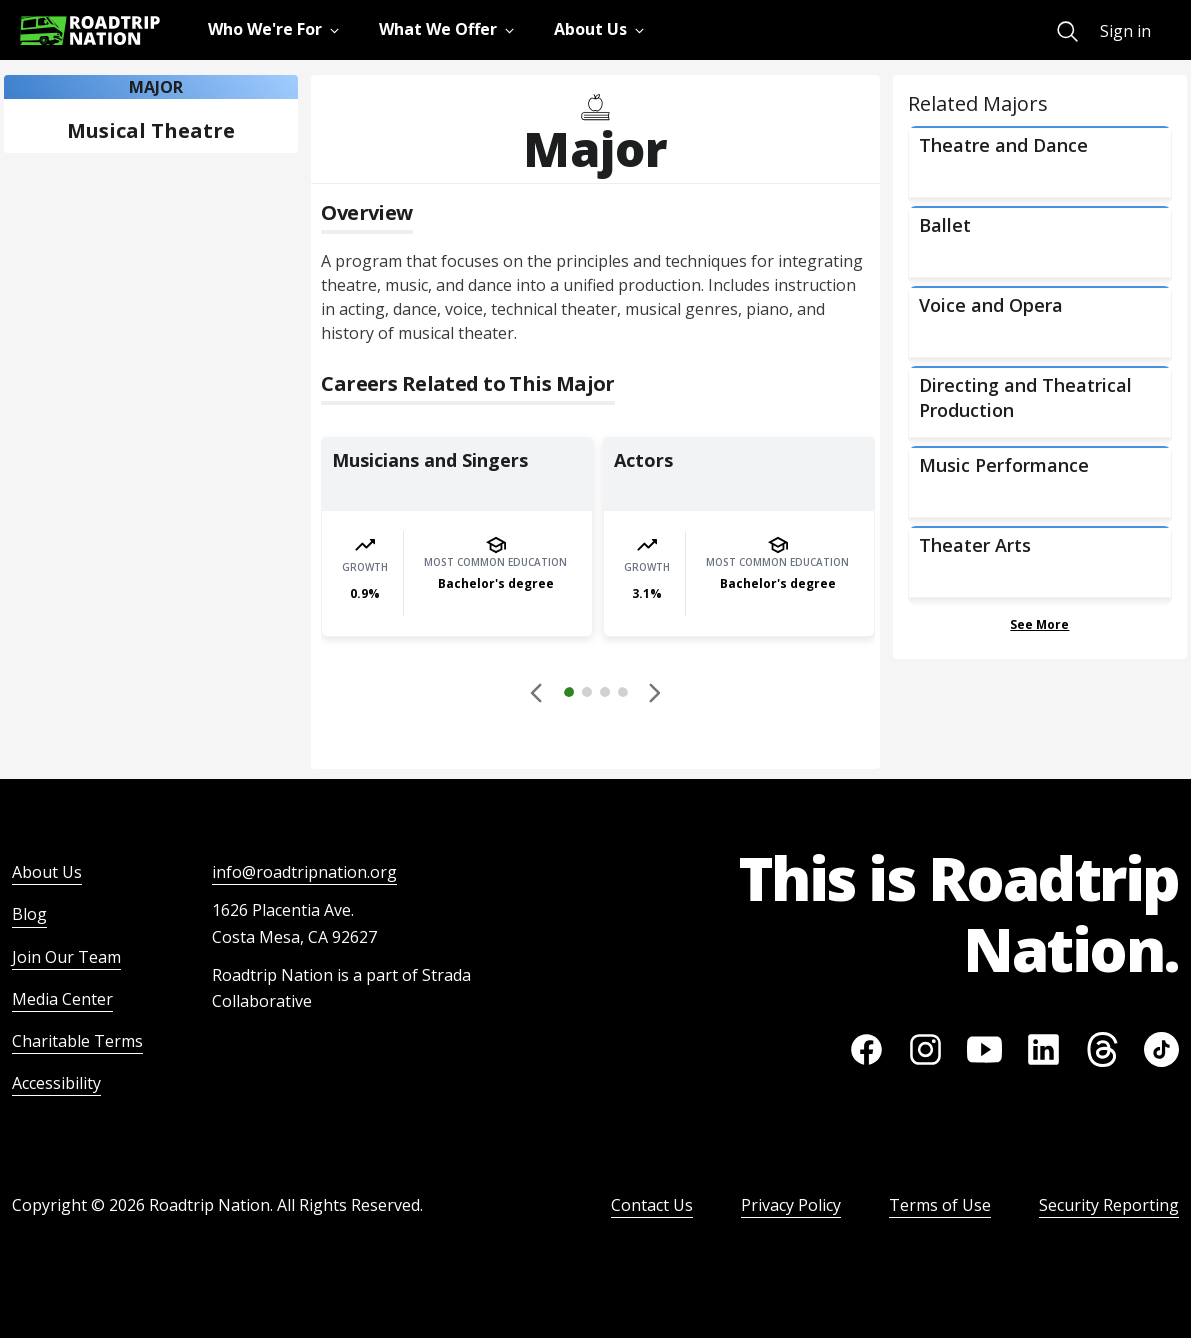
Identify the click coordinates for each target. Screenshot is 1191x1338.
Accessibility (56, 1083)
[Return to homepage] (90, 30)
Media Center (62, 999)
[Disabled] (538, 692)
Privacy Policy (791, 1205)
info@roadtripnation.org (304, 872)
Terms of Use (940, 1205)
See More (1039, 624)
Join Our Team (66, 957)
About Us (47, 872)
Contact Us (652, 1205)
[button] (596, 695)
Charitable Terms (77, 1041)
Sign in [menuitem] (1125, 31)
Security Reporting (1109, 1205)
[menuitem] (1067, 31)
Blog (29, 914)
